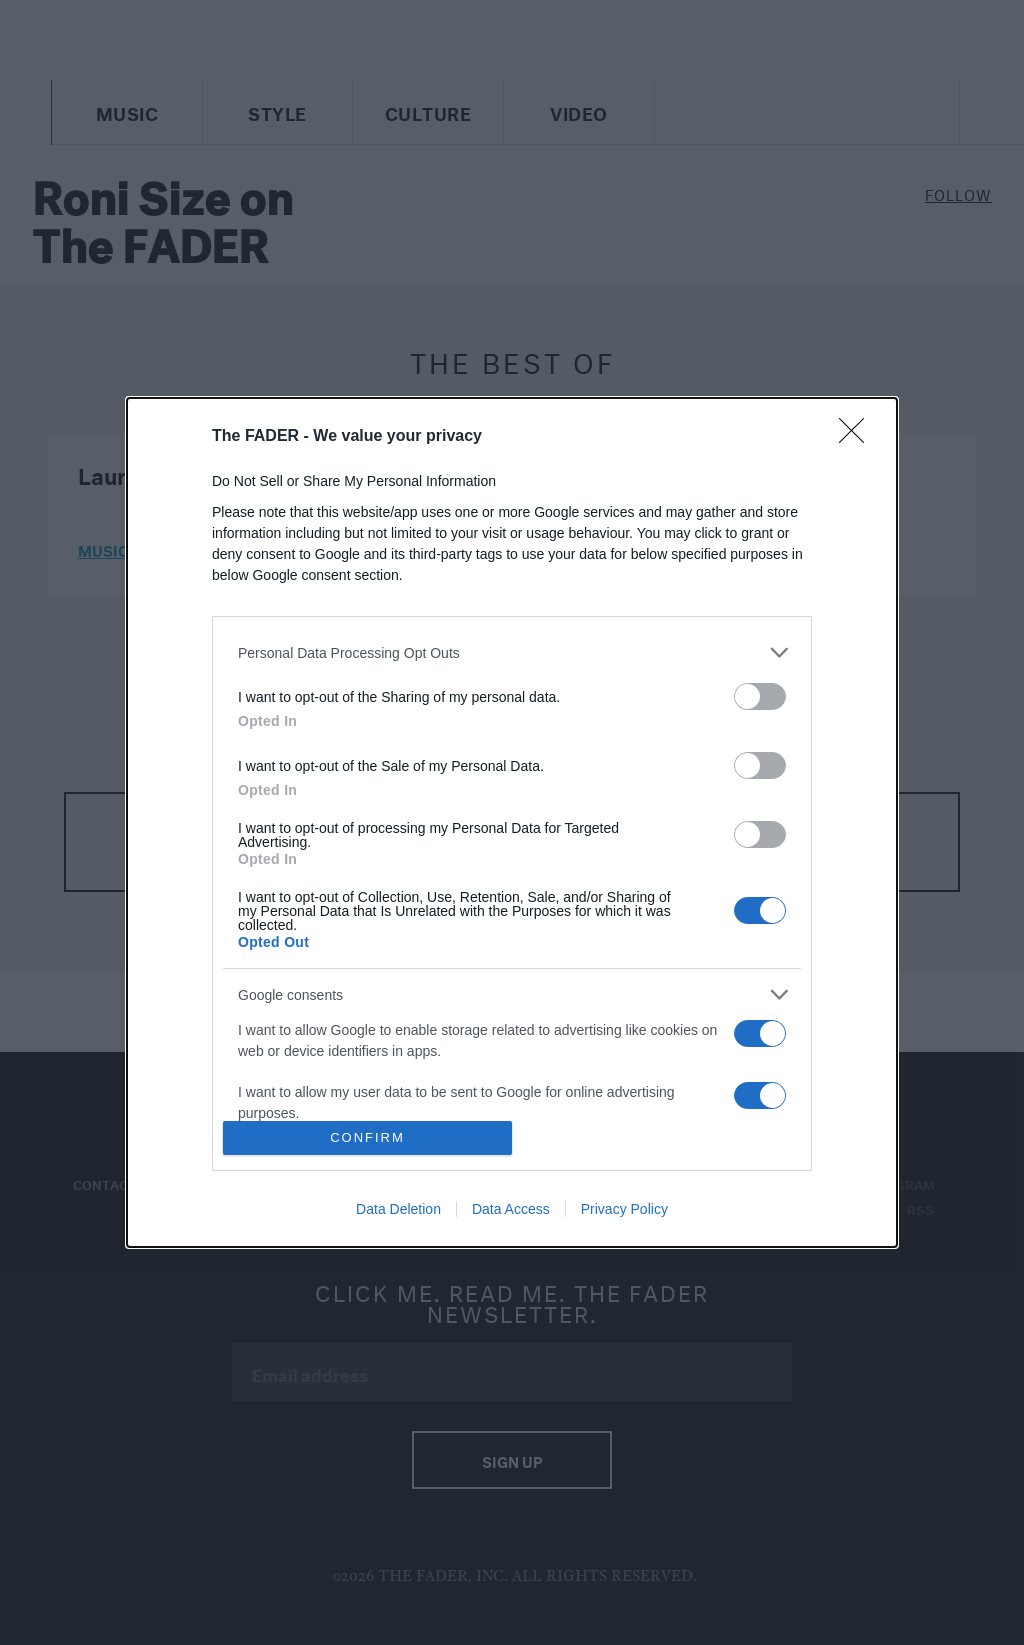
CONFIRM (367, 1137)
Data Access (511, 1209)
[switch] (760, 696)
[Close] (858, 437)
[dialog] (512, 822)
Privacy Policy (624, 1209)
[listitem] (512, 652)
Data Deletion (398, 1209)
